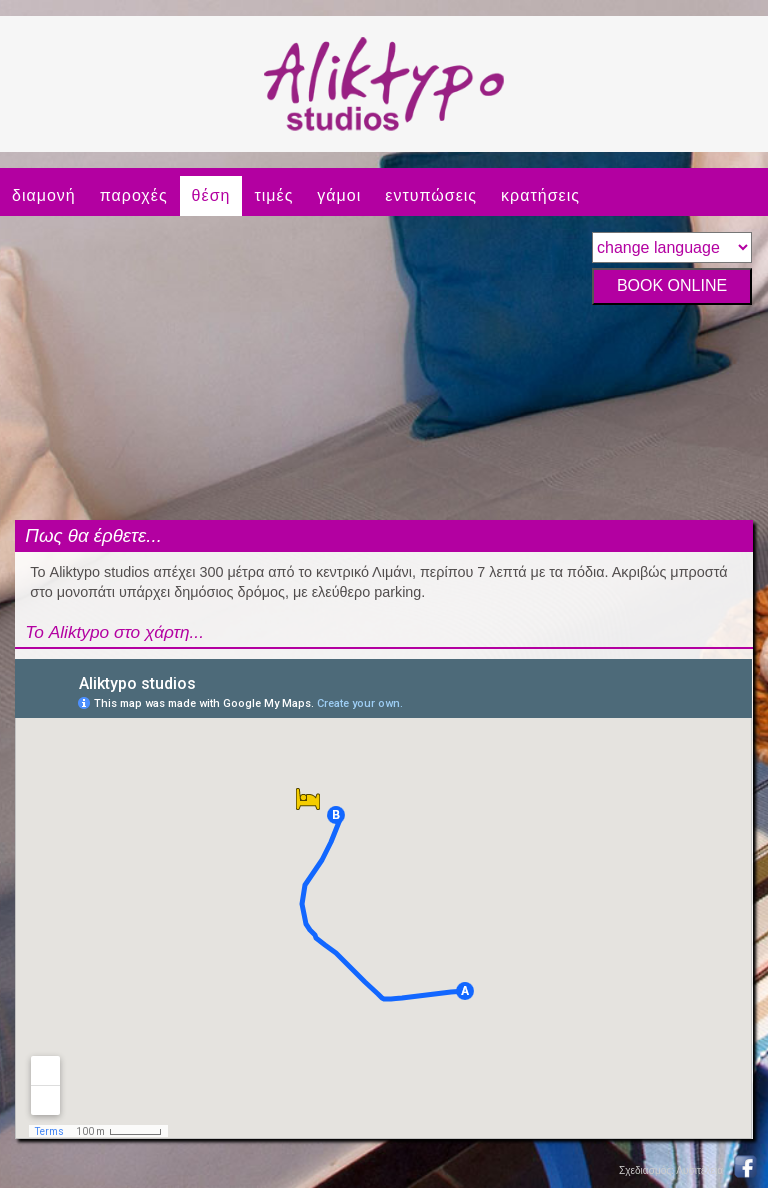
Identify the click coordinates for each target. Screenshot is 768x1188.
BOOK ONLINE (672, 285)
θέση (211, 195)
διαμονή (44, 195)
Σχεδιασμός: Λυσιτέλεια (671, 1170)
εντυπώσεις (431, 195)
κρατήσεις (540, 195)
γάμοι (339, 195)
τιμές (273, 195)
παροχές (134, 195)
